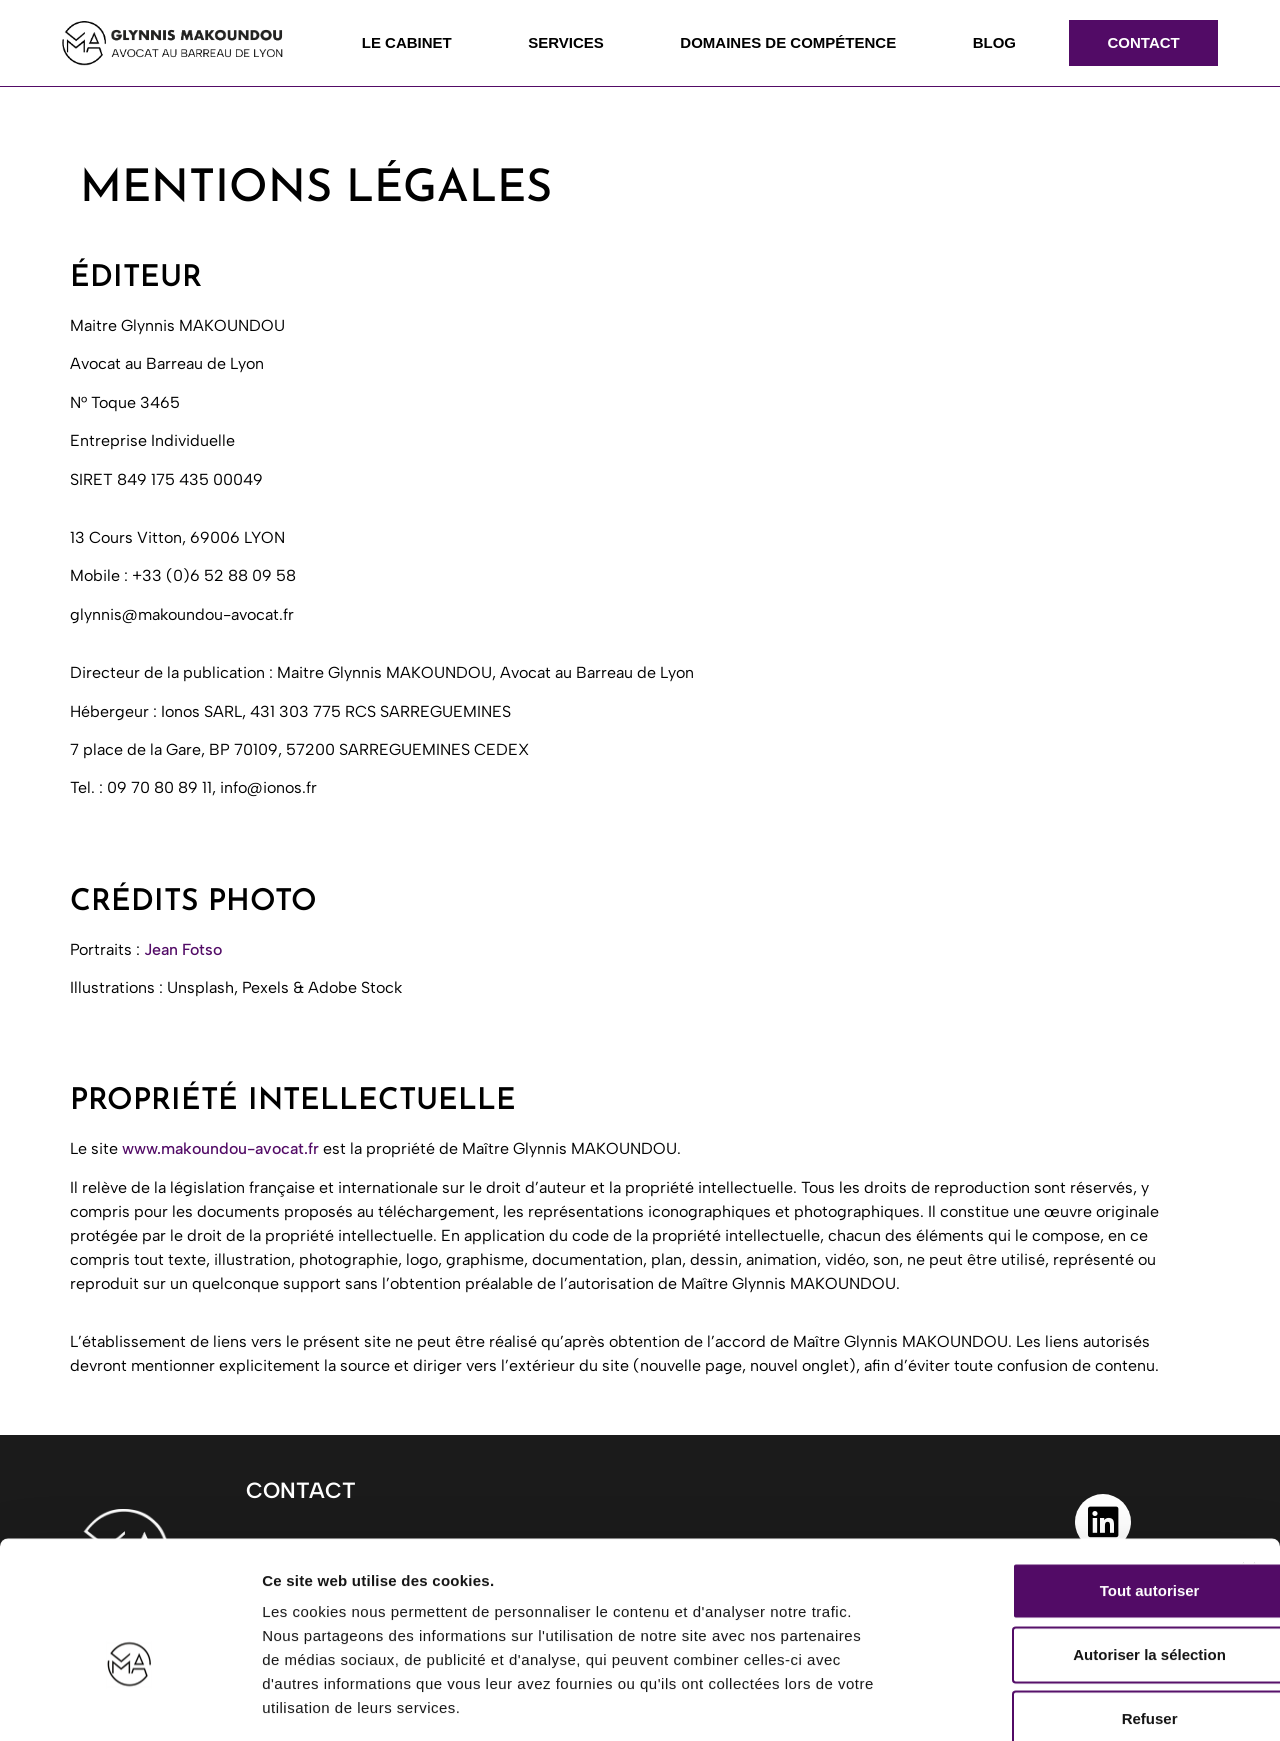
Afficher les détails (1101, 1701)
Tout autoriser (1062, 1481)
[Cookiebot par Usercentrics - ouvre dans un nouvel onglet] (129, 1702)
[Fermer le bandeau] (1249, 1461)
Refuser (1062, 1609)
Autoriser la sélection (1062, 1545)
